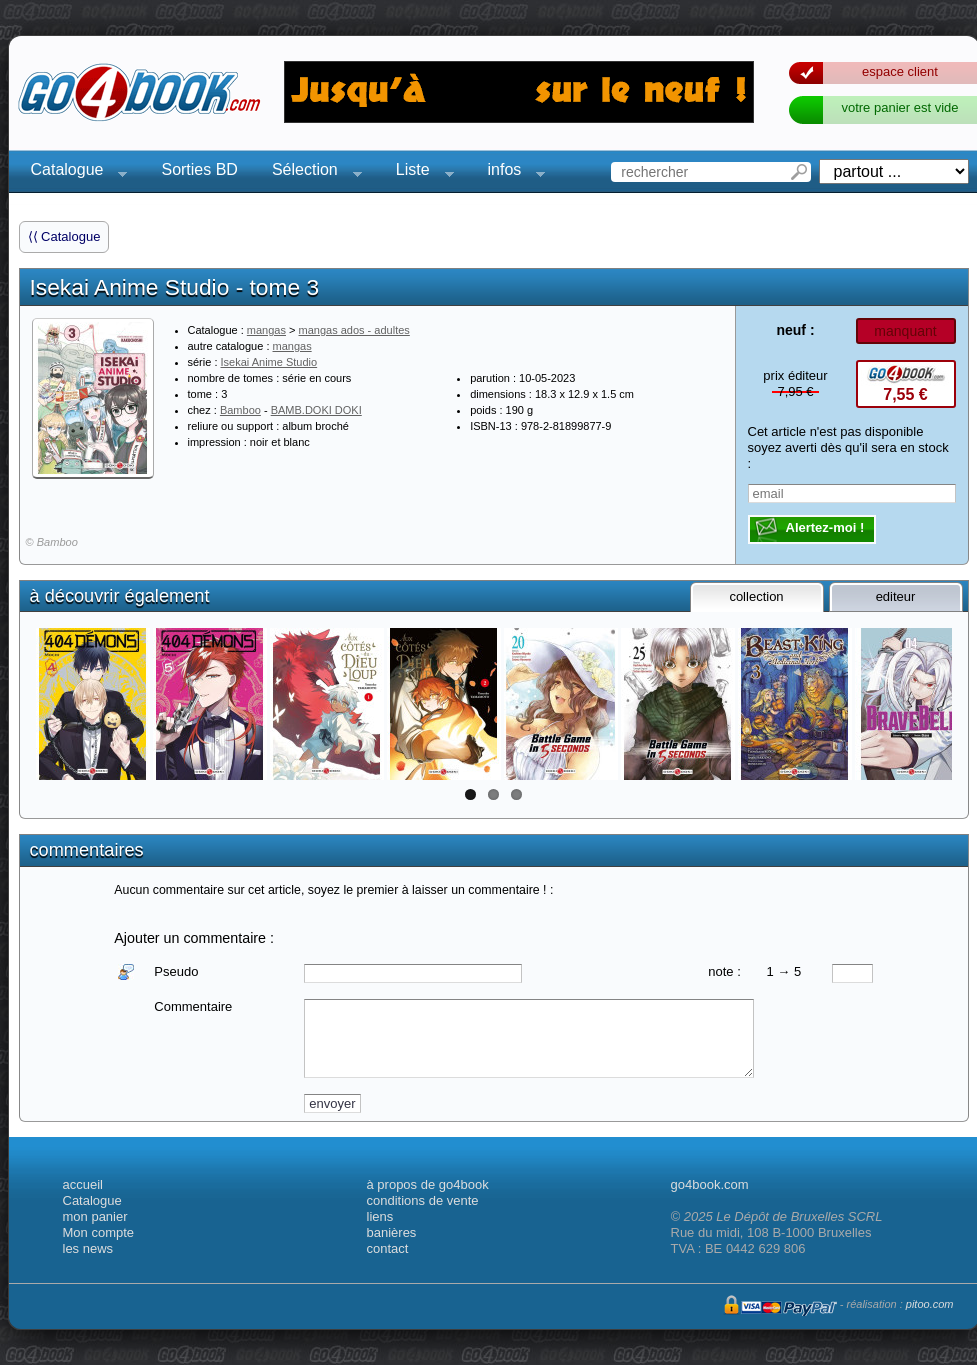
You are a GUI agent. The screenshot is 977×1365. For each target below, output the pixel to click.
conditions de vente (423, 1200)
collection (756, 596)
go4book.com (710, 1184)
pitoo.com (930, 1304)
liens (380, 1216)
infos (511, 172)
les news (88, 1248)
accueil (83, 1184)
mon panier (95, 1216)
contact (388, 1248)
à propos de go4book (428, 1184)
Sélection (311, 172)
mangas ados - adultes (354, 330)
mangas (266, 330)
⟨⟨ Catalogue (64, 236)
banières (392, 1232)
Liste (419, 172)
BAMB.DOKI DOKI (316, 410)
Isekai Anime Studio (269, 362)
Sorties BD (199, 169)
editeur (896, 596)
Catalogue (73, 172)
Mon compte (99, 1232)
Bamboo (240, 410)
